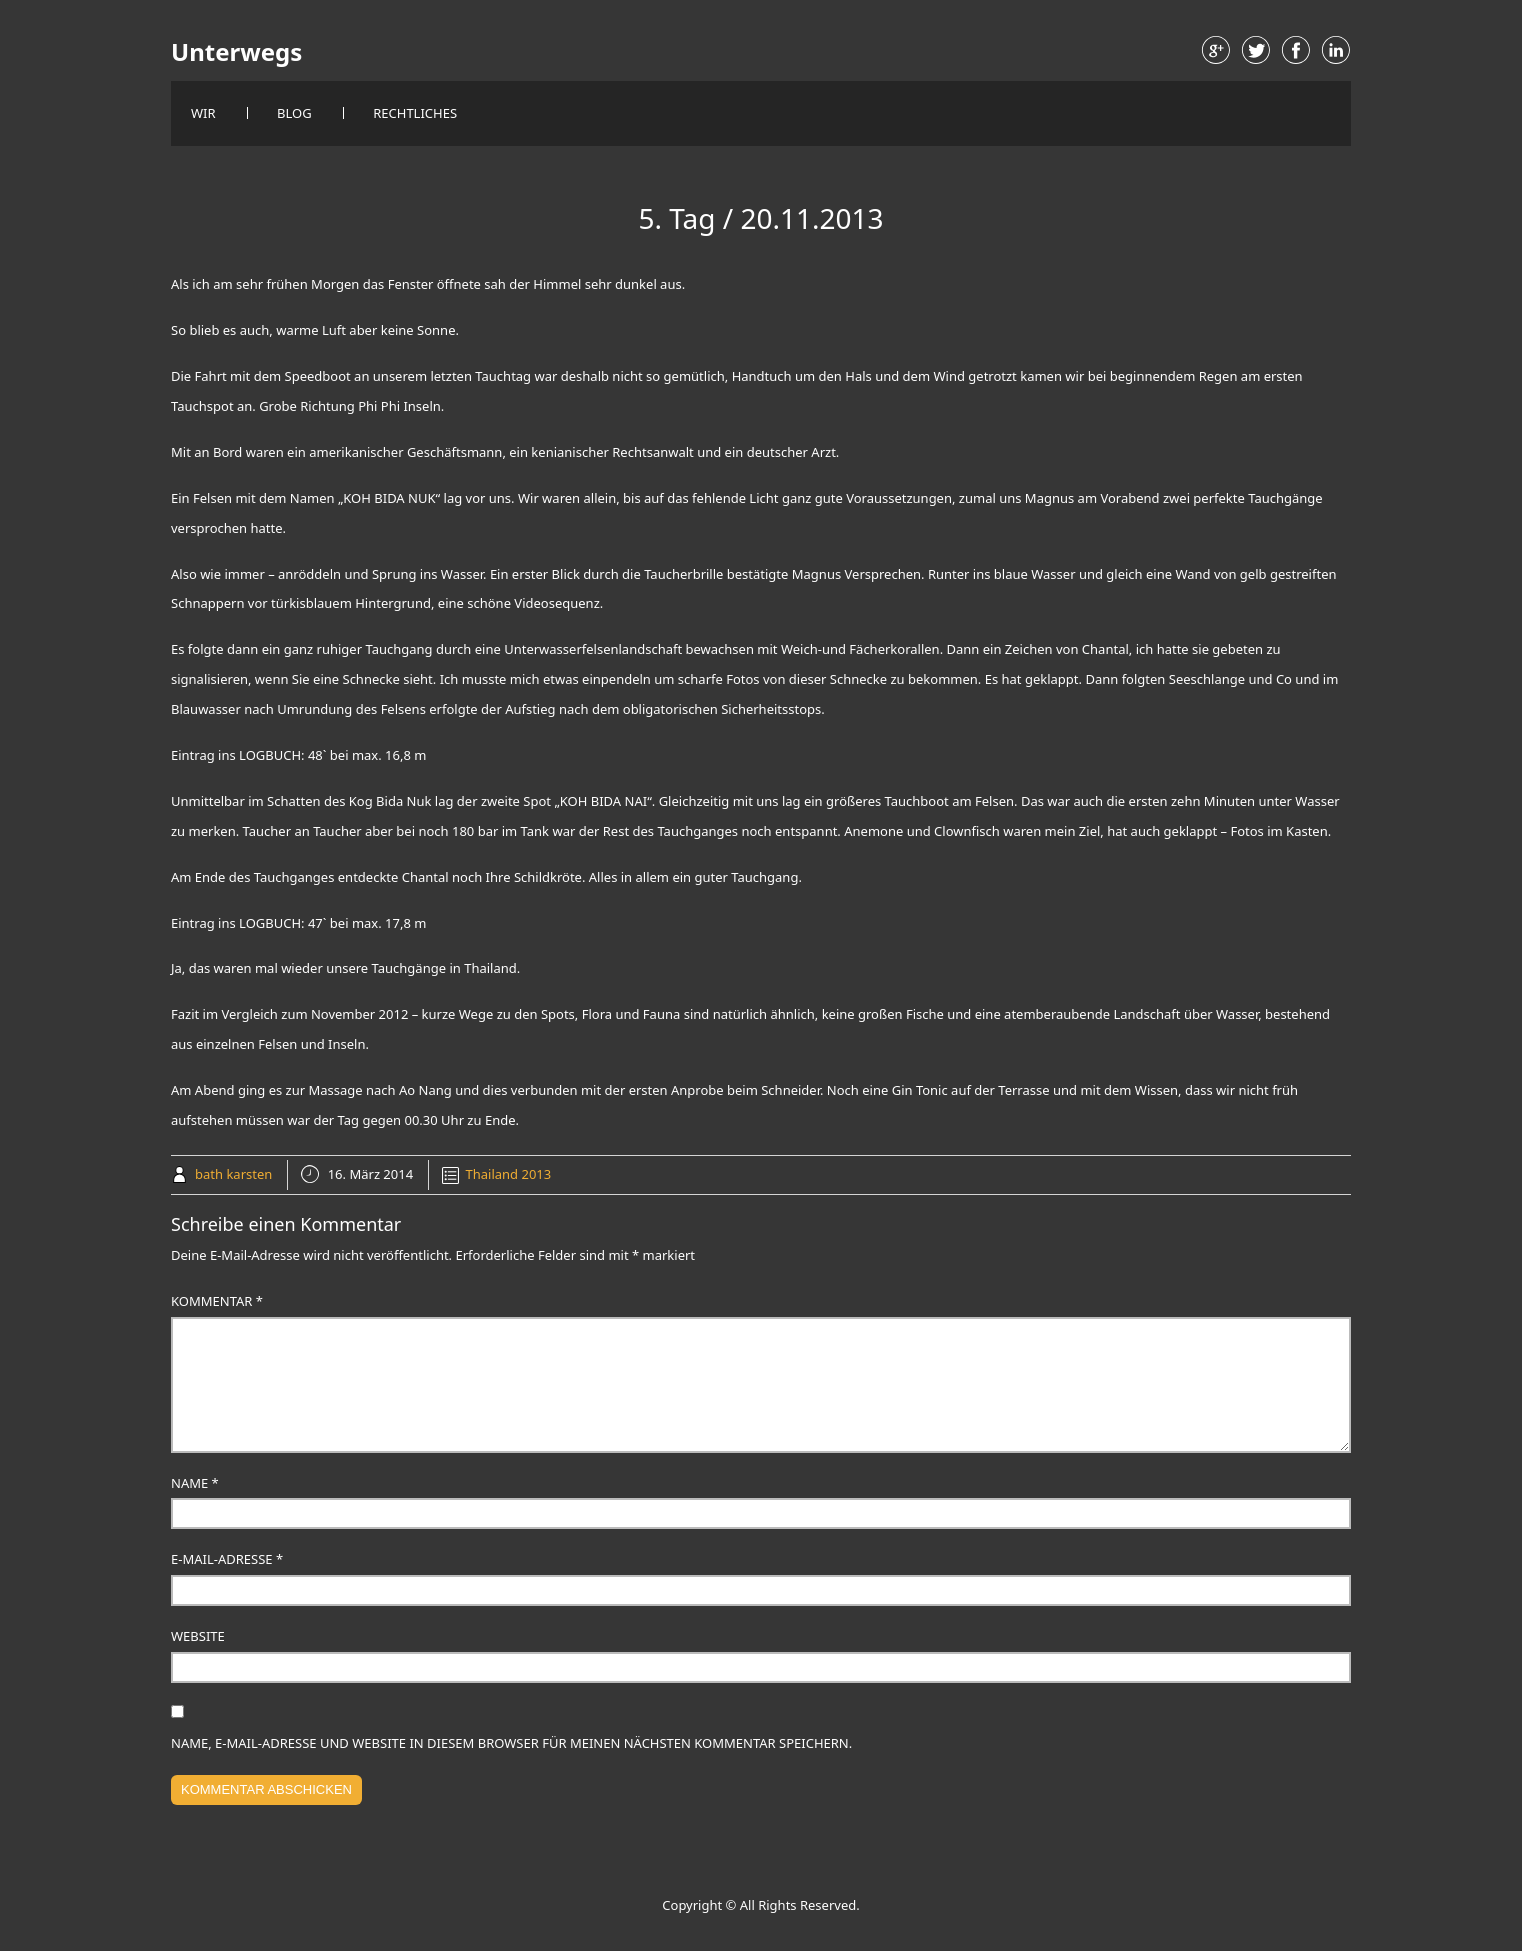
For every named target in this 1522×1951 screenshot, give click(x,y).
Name (195, 1483)
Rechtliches (415, 113)
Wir (203, 113)
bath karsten (233, 1174)
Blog (294, 113)
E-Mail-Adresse (227, 1559)
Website (198, 1636)
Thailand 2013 (509, 1174)
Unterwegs (236, 52)
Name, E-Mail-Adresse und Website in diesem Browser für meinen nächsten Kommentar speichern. (511, 1743)
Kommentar (217, 1301)
